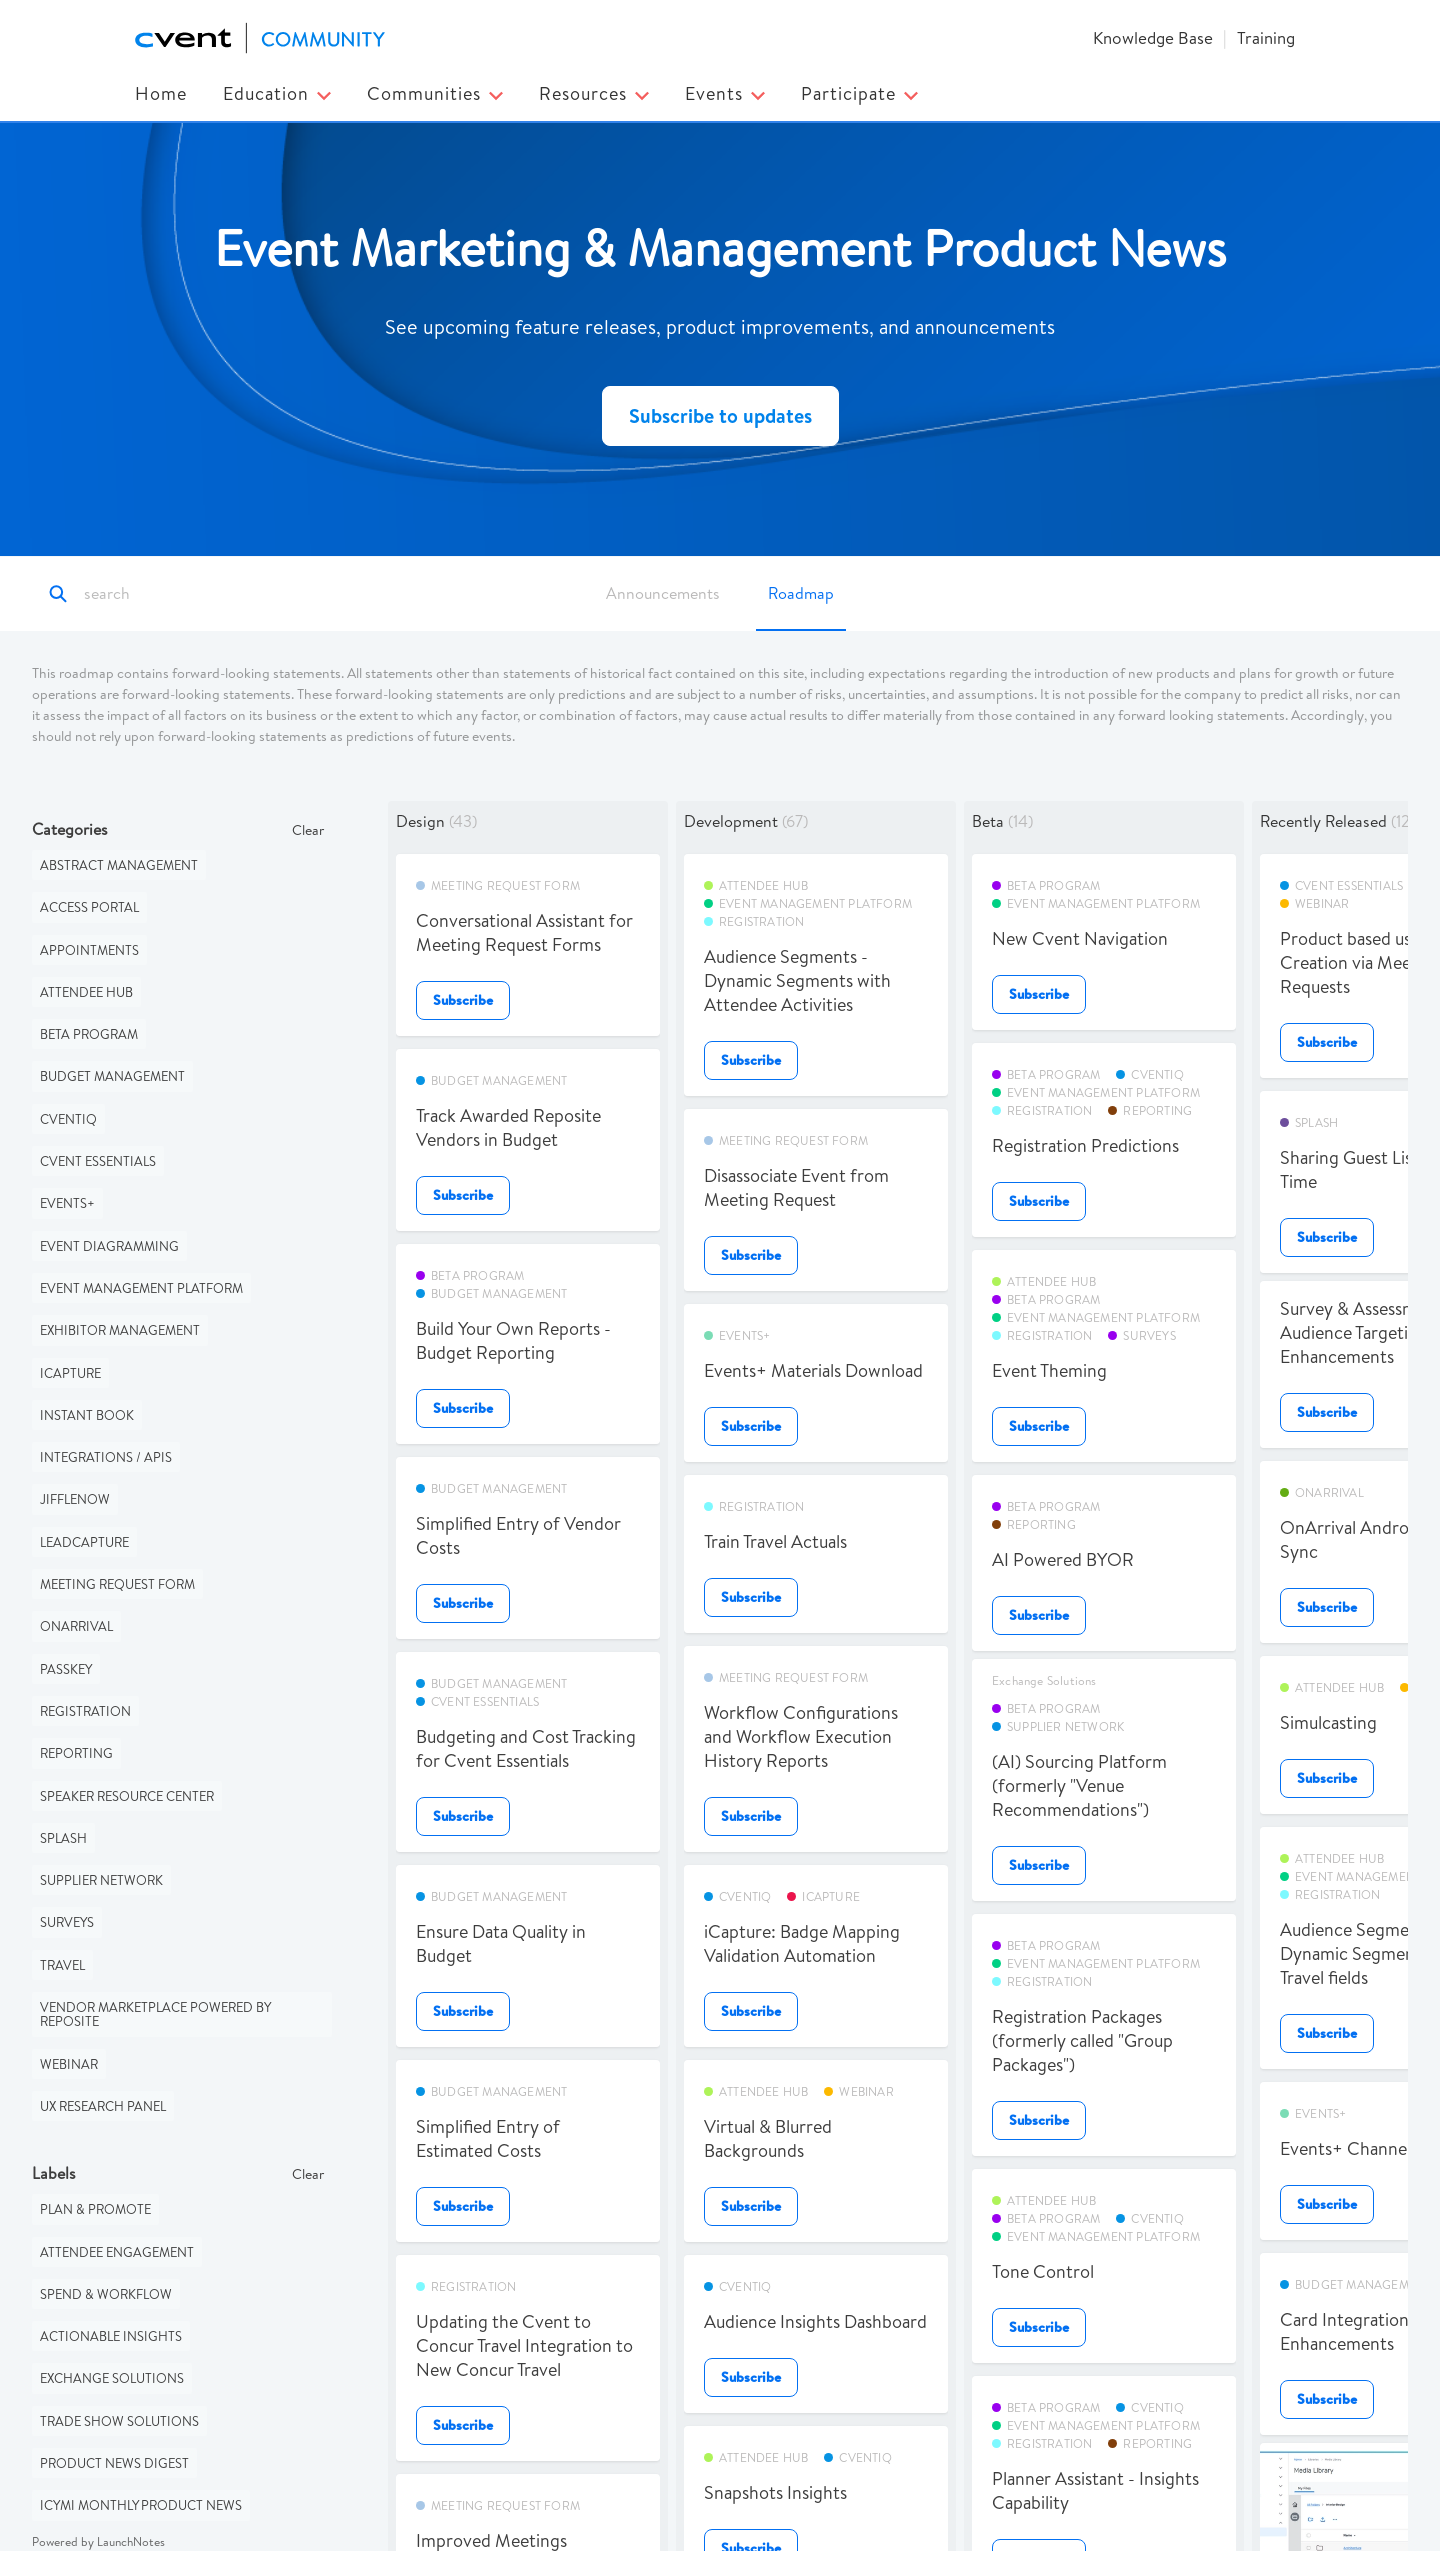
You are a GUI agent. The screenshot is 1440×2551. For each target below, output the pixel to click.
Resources (594, 93)
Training (1266, 37)
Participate (859, 93)
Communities (435, 93)
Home (161, 93)
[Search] (172, 594)
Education (277, 93)
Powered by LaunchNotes (98, 2541)
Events (725, 93)
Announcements (663, 593)
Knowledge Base (1153, 37)
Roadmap (801, 593)
